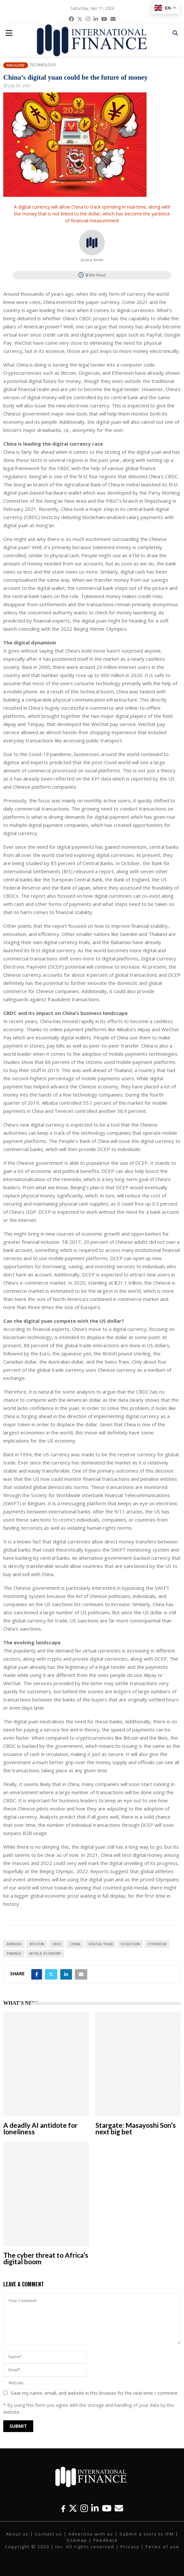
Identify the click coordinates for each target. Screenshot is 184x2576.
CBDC (57, 1944)
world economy (45, 1953)
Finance (14, 1953)
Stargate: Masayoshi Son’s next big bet (135, 2128)
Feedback (105, 2540)
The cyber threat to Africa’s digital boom (45, 2258)
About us (17, 2534)
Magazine (16, 65)
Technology (43, 65)
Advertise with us (90, 2534)
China (75, 1944)
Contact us (48, 2534)
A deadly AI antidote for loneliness (40, 2128)
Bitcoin (37, 1944)
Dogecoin (130, 1944)
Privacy (129, 2547)
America (14, 1944)
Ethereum (157, 1944)
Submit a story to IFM (147, 2534)
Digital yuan (101, 1944)
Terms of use (162, 2547)
